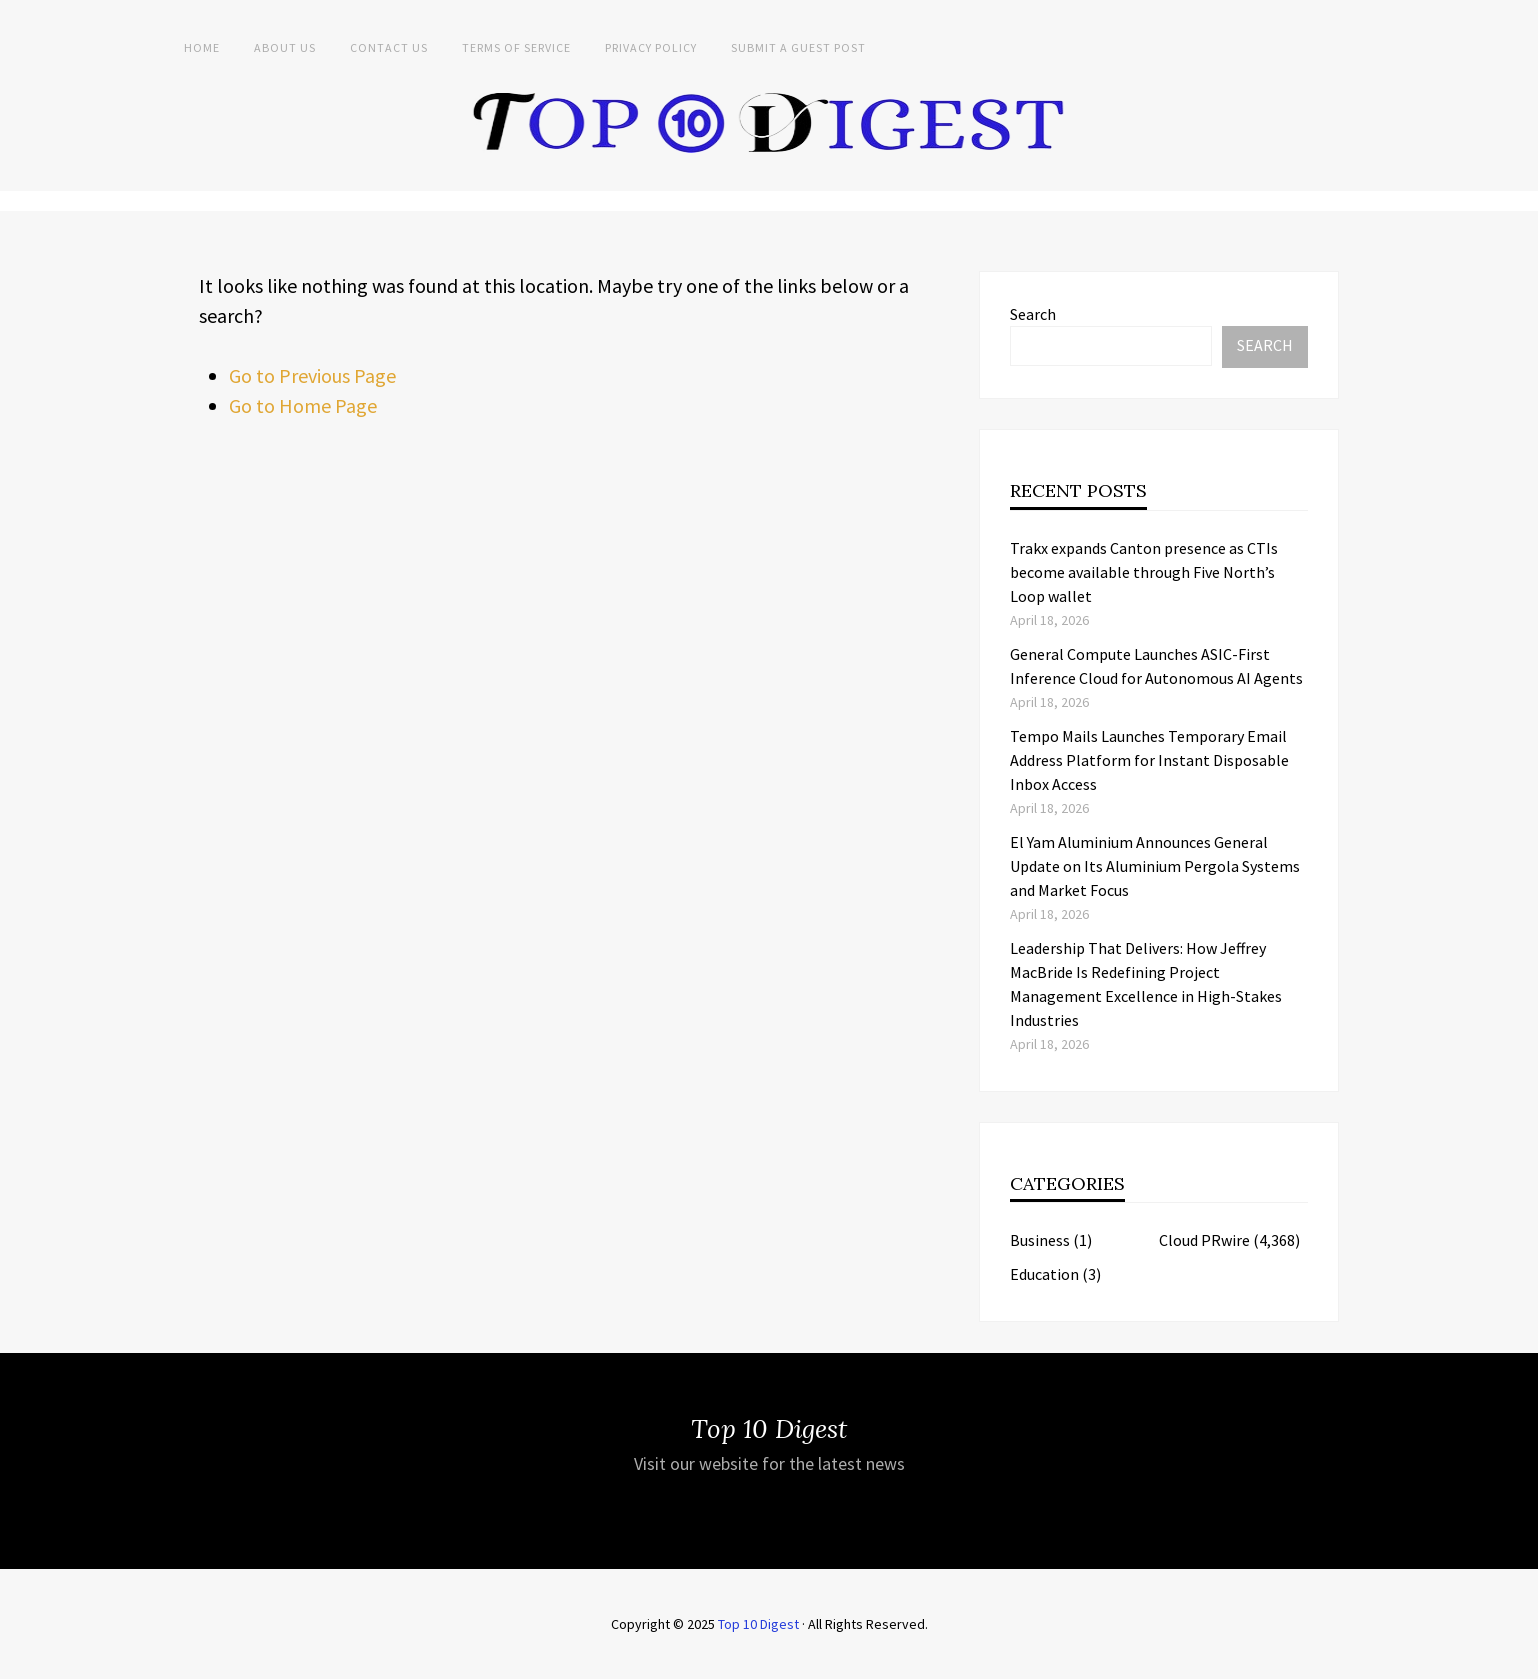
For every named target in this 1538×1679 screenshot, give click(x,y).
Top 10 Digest (758, 1624)
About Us (285, 47)
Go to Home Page (303, 405)
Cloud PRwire (1204, 1240)
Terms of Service (516, 47)
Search (1033, 314)
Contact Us (389, 47)
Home (202, 47)
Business (1040, 1240)
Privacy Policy (651, 47)
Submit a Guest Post (798, 47)
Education (1044, 1274)
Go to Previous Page (312, 375)
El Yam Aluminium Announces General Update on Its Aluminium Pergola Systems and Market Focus (1155, 866)
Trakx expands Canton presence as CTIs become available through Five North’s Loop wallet (1144, 572)
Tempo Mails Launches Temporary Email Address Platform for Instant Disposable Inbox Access (1149, 760)
